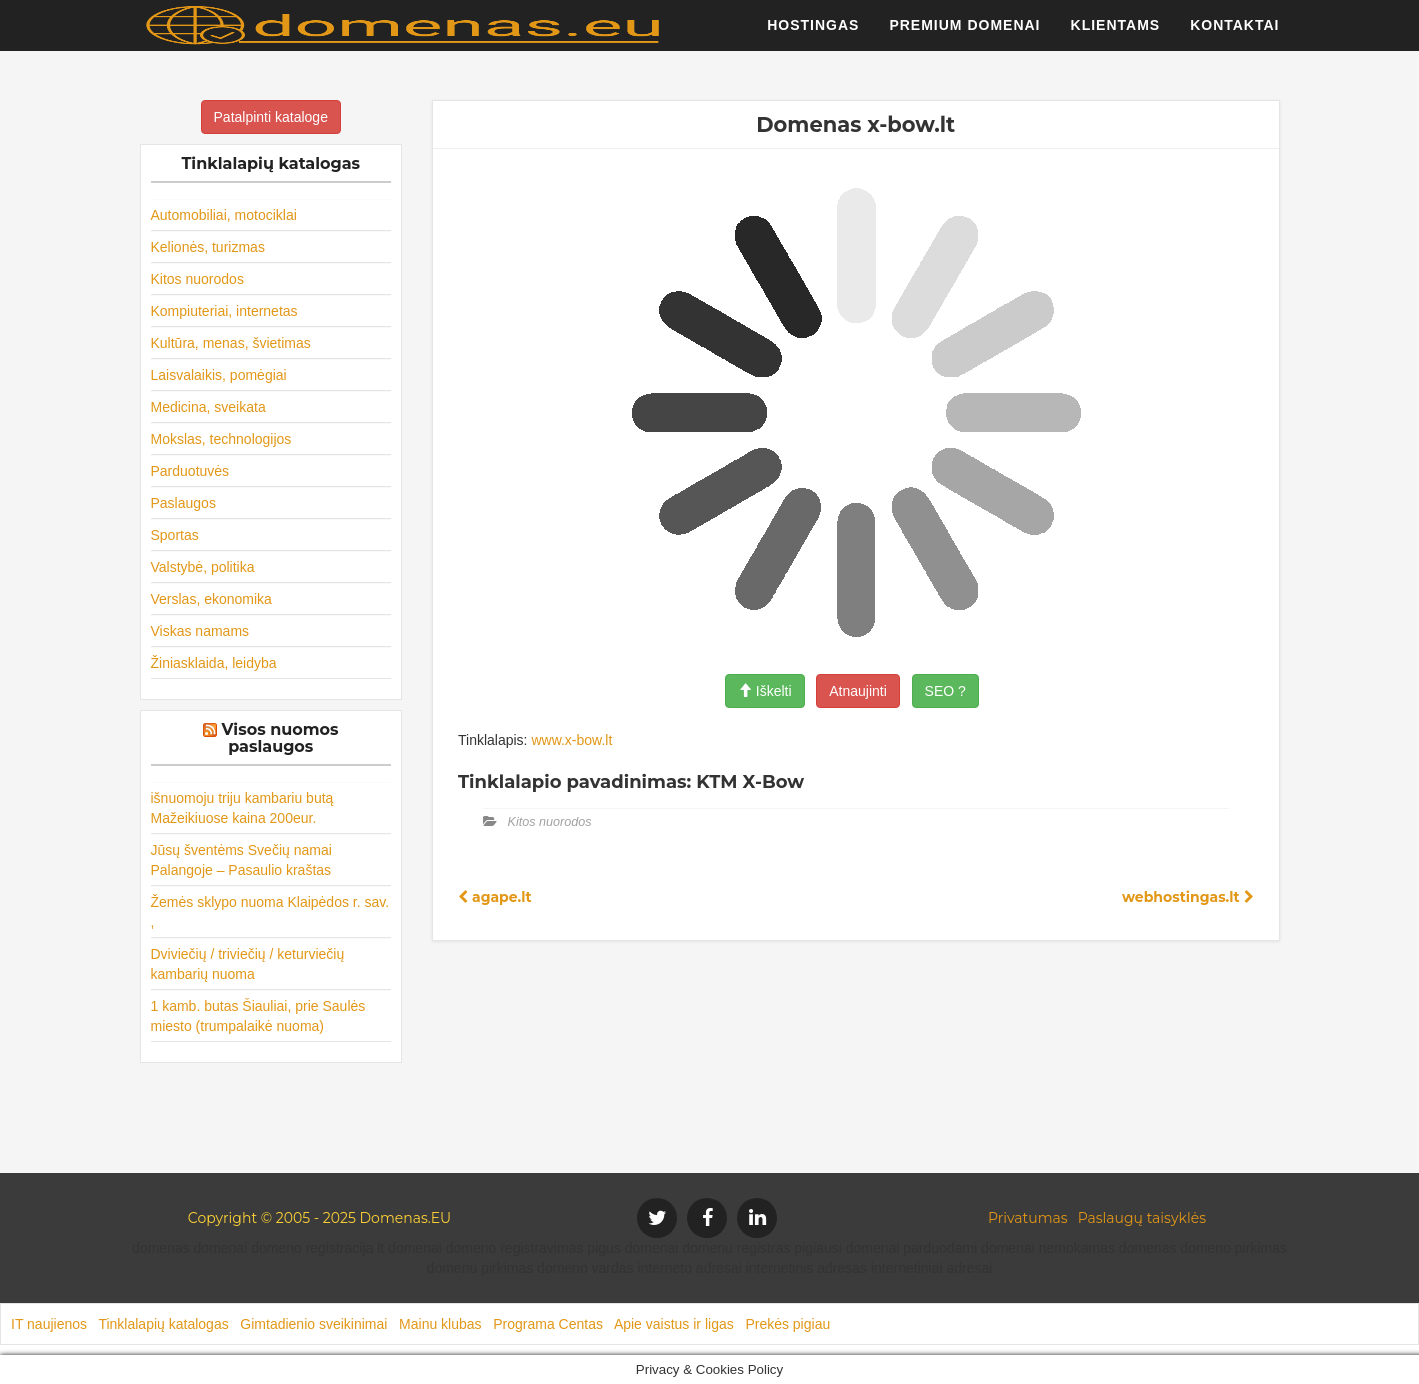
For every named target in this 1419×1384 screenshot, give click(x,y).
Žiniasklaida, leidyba (214, 663)
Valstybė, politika (203, 567)
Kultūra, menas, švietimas (231, 343)
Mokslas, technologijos (221, 439)
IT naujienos (49, 1324)
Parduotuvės (190, 471)
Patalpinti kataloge (271, 117)
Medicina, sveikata (208, 407)
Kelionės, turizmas (208, 247)
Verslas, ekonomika (211, 599)
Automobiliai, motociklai (224, 215)
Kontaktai (1234, 35)
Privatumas (1028, 1218)
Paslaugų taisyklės (1142, 1218)
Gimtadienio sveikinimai (313, 1324)
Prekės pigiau (787, 1324)
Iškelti (765, 691)
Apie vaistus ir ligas (674, 1324)
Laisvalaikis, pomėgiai (219, 375)
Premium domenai (964, 35)
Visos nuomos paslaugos (280, 738)
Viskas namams (200, 631)
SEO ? (945, 691)
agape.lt (495, 897)
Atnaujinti (858, 691)
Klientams (1116, 35)
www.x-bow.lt (571, 740)
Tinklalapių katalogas (163, 1324)
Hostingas (813, 35)
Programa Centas (548, 1324)
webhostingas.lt (1188, 897)
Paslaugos (183, 503)
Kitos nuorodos (197, 279)
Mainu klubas (440, 1324)
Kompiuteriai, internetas (224, 311)
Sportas (175, 535)
